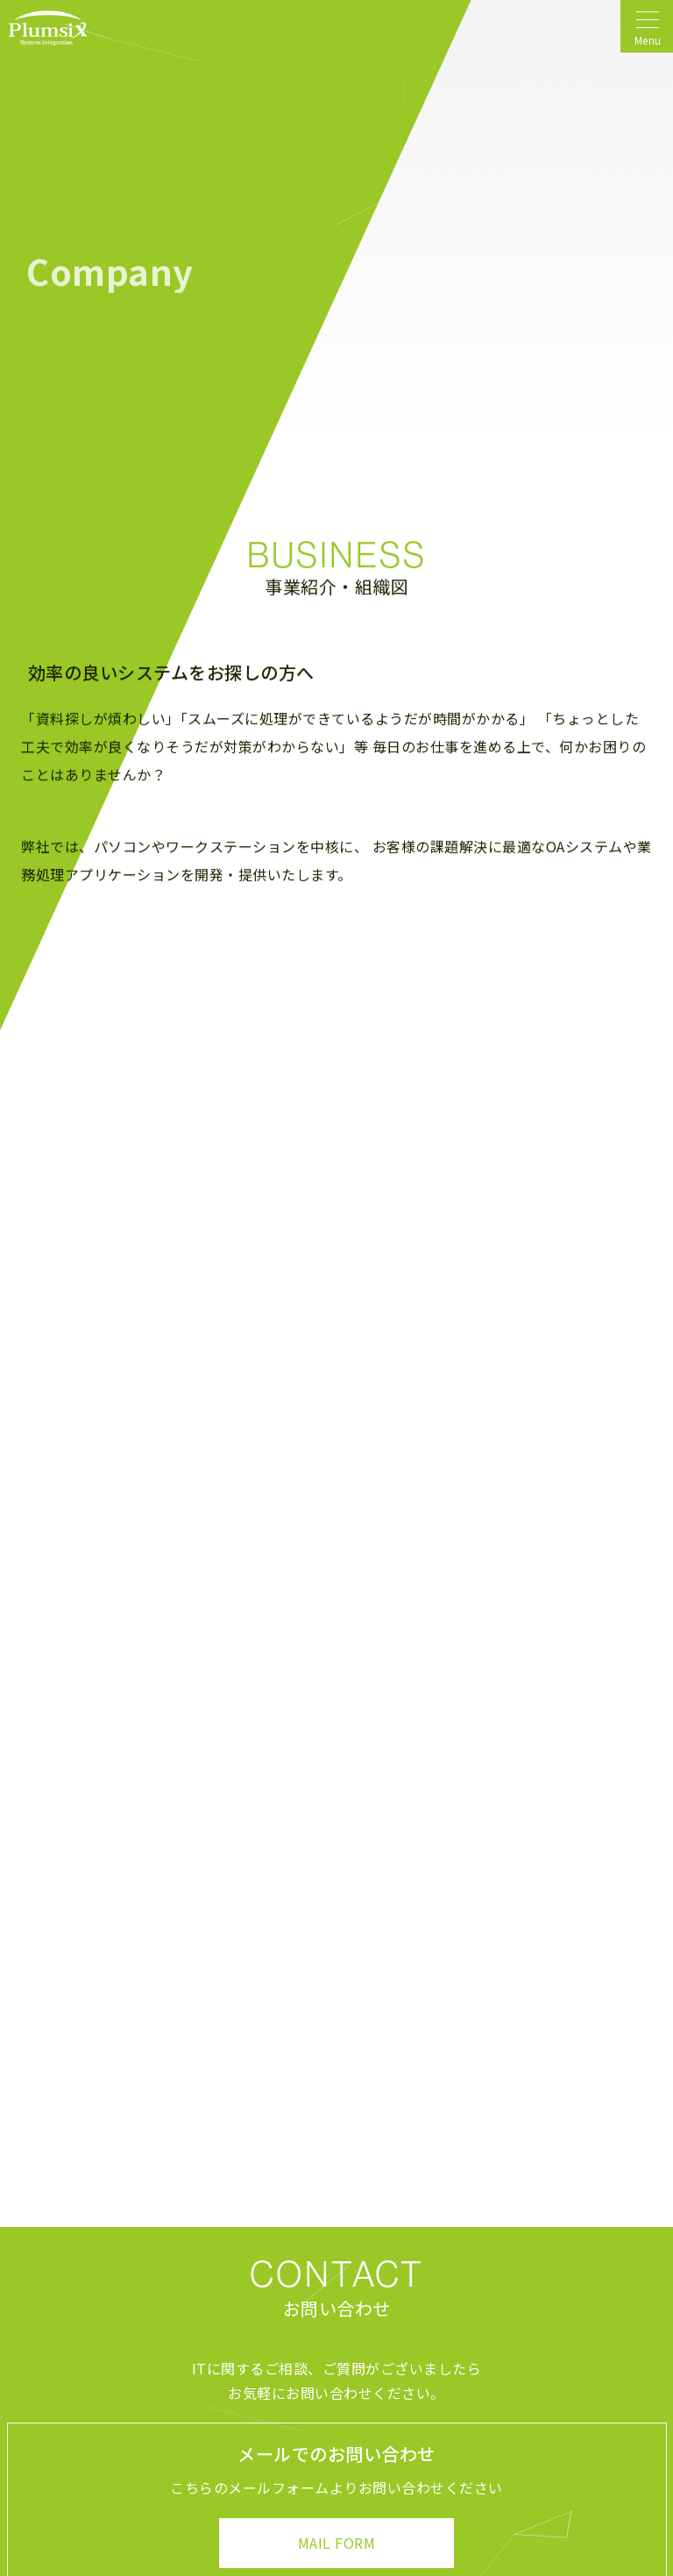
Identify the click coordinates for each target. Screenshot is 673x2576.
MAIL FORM (337, 2542)
